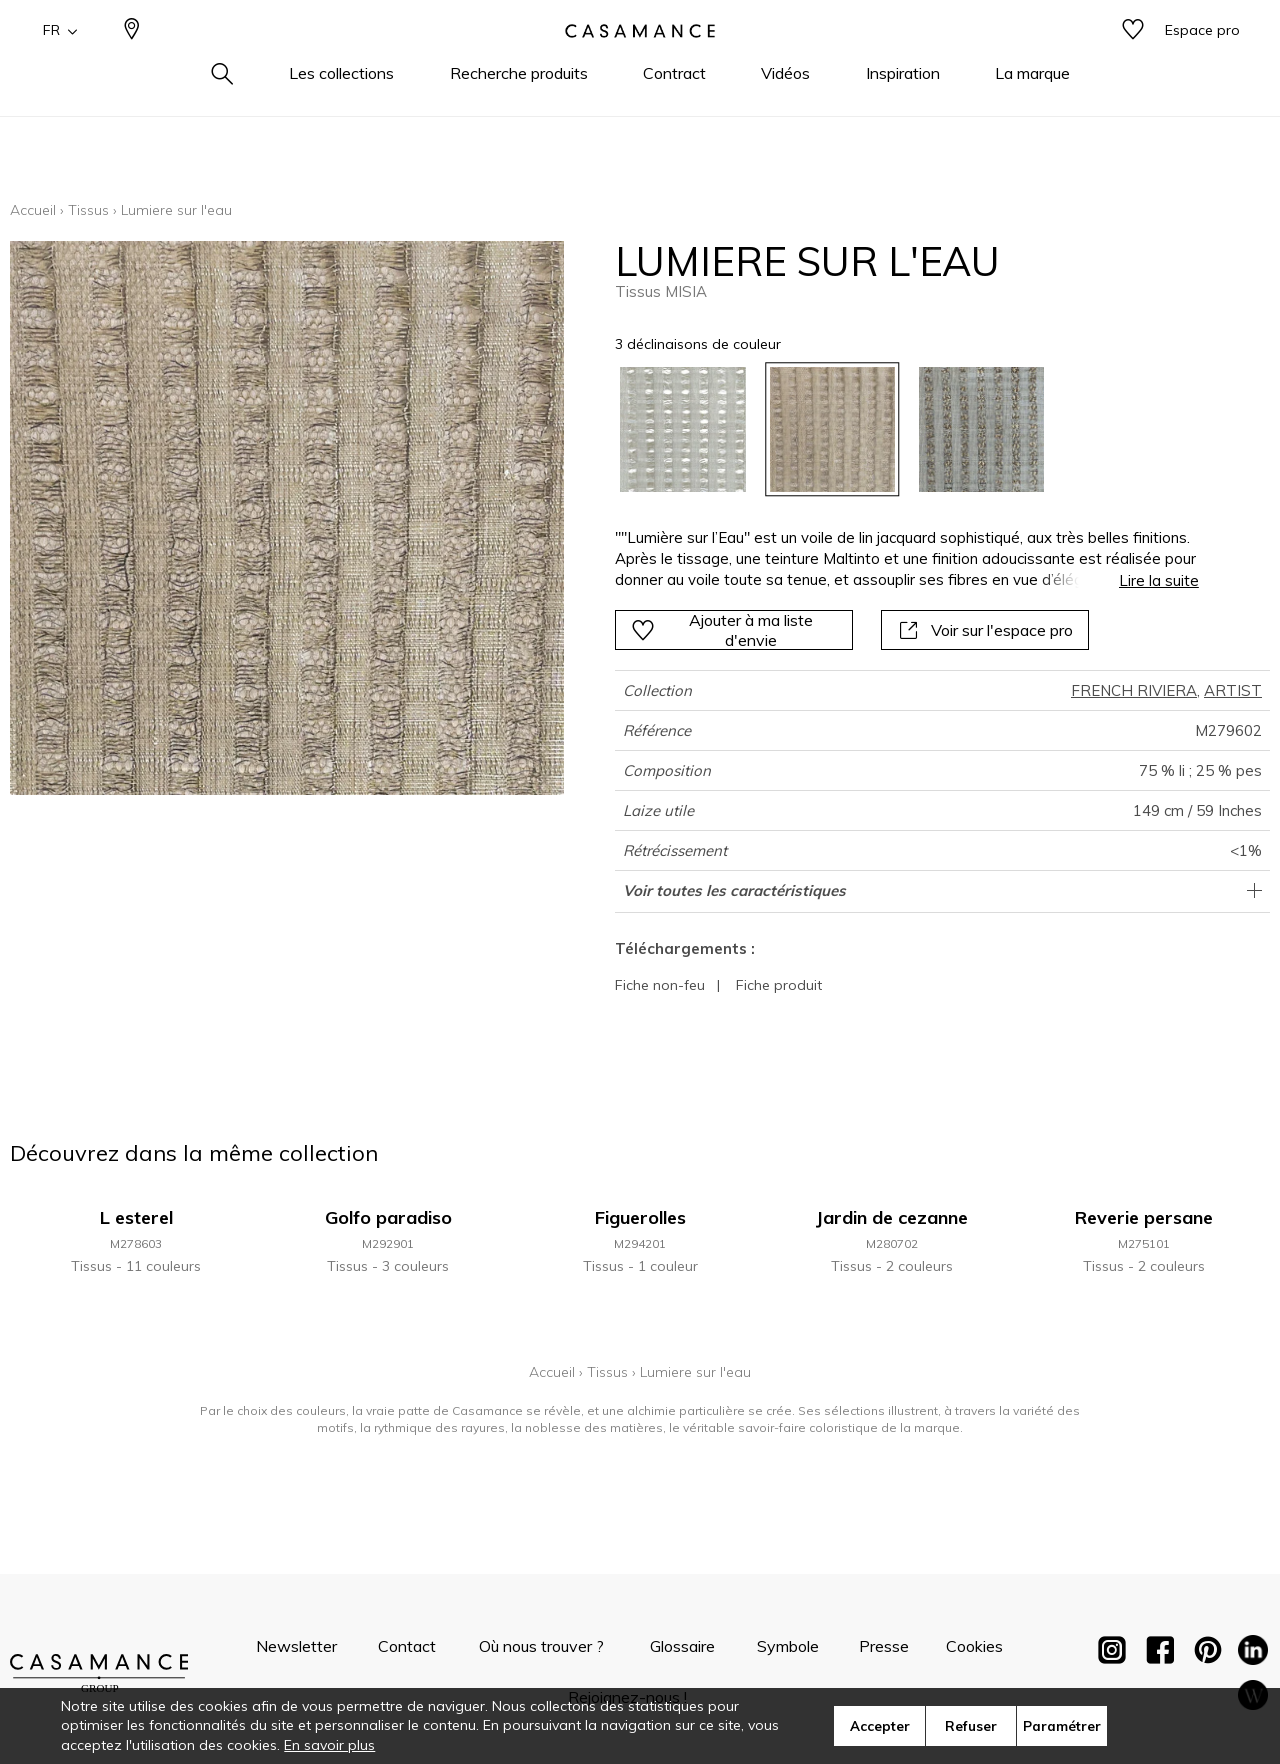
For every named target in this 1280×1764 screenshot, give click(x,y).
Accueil (33, 210)
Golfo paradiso (388, 1217)
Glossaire (682, 1646)
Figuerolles (640, 1217)
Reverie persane (1144, 1217)
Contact (407, 1646)
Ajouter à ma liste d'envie (722, 630)
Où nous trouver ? (541, 1646)
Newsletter (296, 1646)
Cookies (974, 1646)
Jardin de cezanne (892, 1217)
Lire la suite (1159, 580)
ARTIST (1233, 690)
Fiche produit (779, 985)
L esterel (136, 1217)
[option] (682, 429)
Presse (884, 1646)
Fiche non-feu (660, 985)
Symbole (788, 1646)
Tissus (88, 210)
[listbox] (894, 429)
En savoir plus (329, 1745)
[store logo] (640, 63)
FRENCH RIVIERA (1134, 690)
